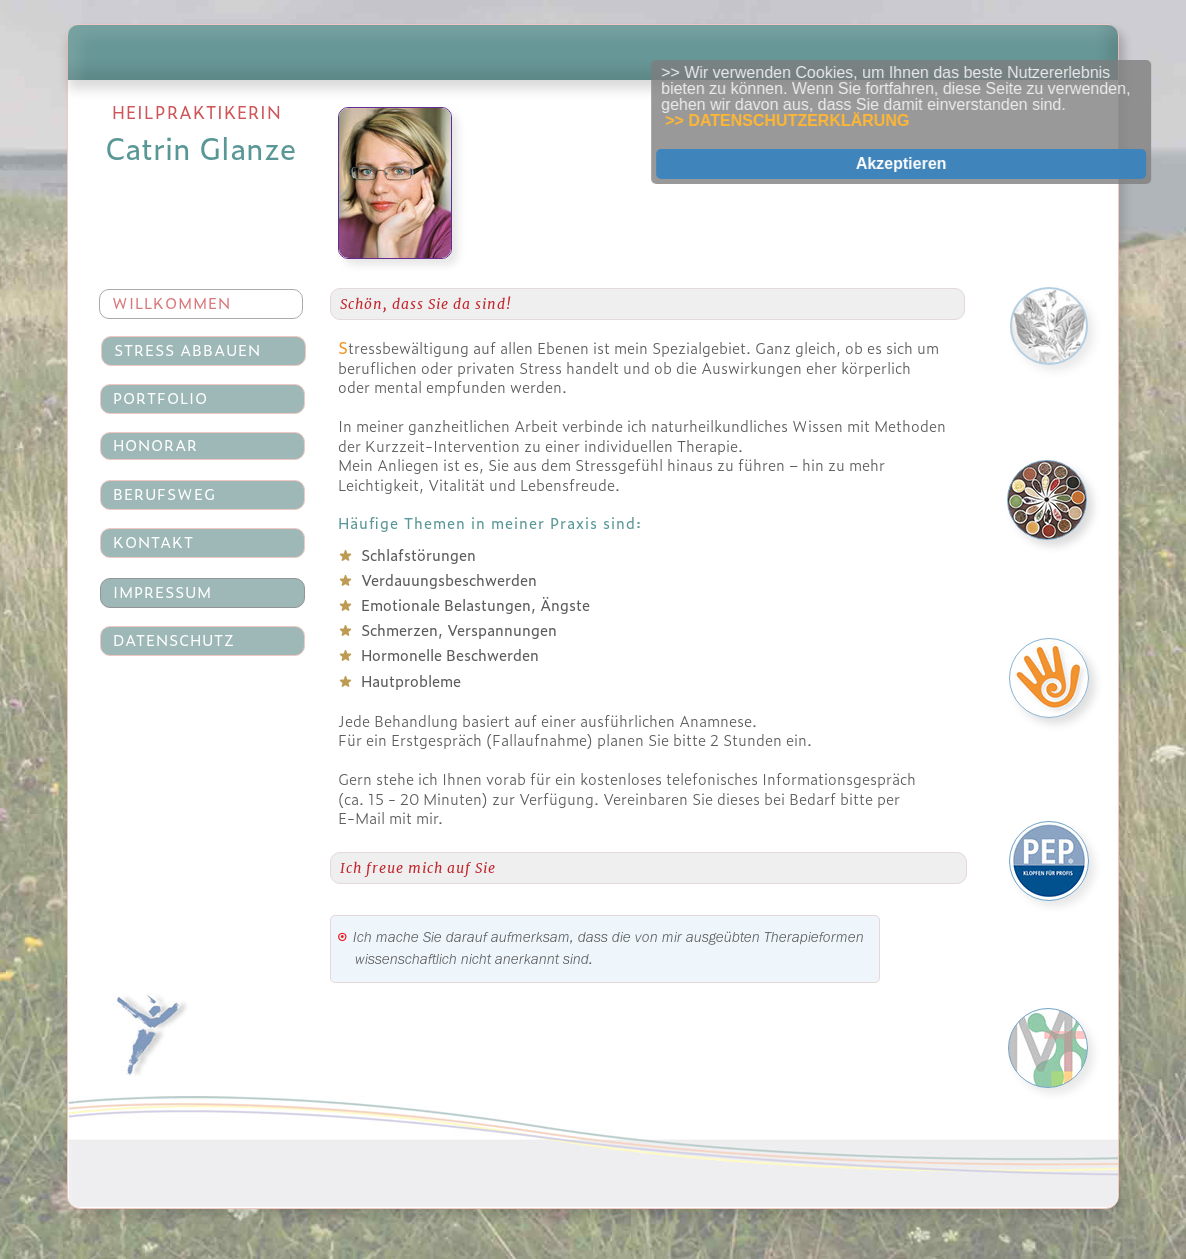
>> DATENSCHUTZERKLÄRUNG (802, 121)
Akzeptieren (915, 163)
